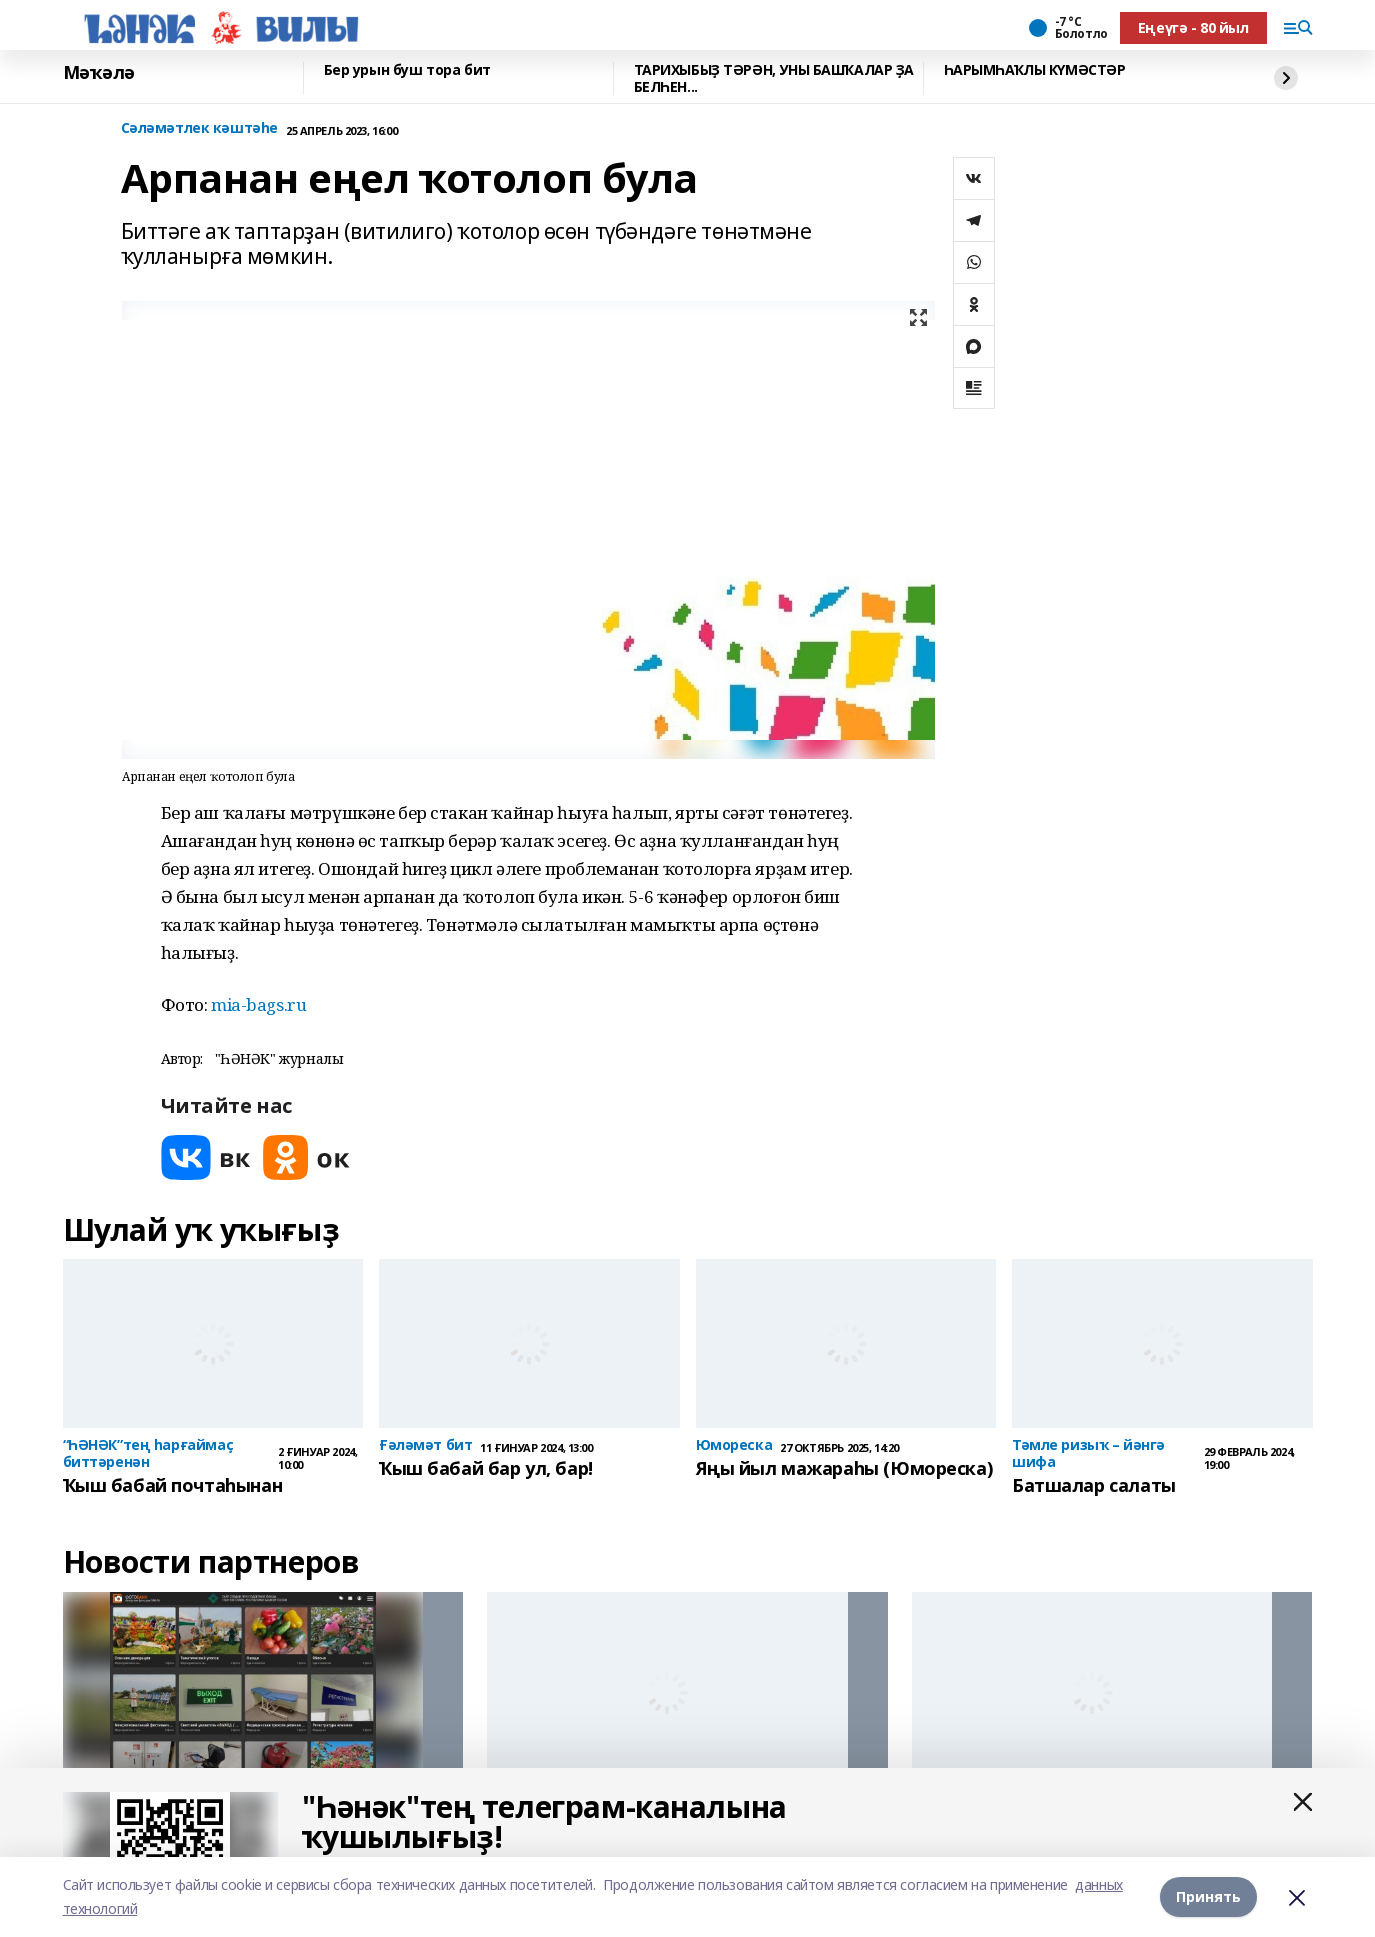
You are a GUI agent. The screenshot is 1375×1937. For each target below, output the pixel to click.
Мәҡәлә (99, 73)
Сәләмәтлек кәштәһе (199, 128)
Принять (1208, 1896)
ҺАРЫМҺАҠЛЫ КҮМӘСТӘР (1035, 70)
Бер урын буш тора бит (407, 70)
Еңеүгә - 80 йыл (1193, 27)
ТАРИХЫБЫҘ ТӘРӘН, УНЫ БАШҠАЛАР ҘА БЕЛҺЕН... (774, 78)
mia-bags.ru (258, 1004)
